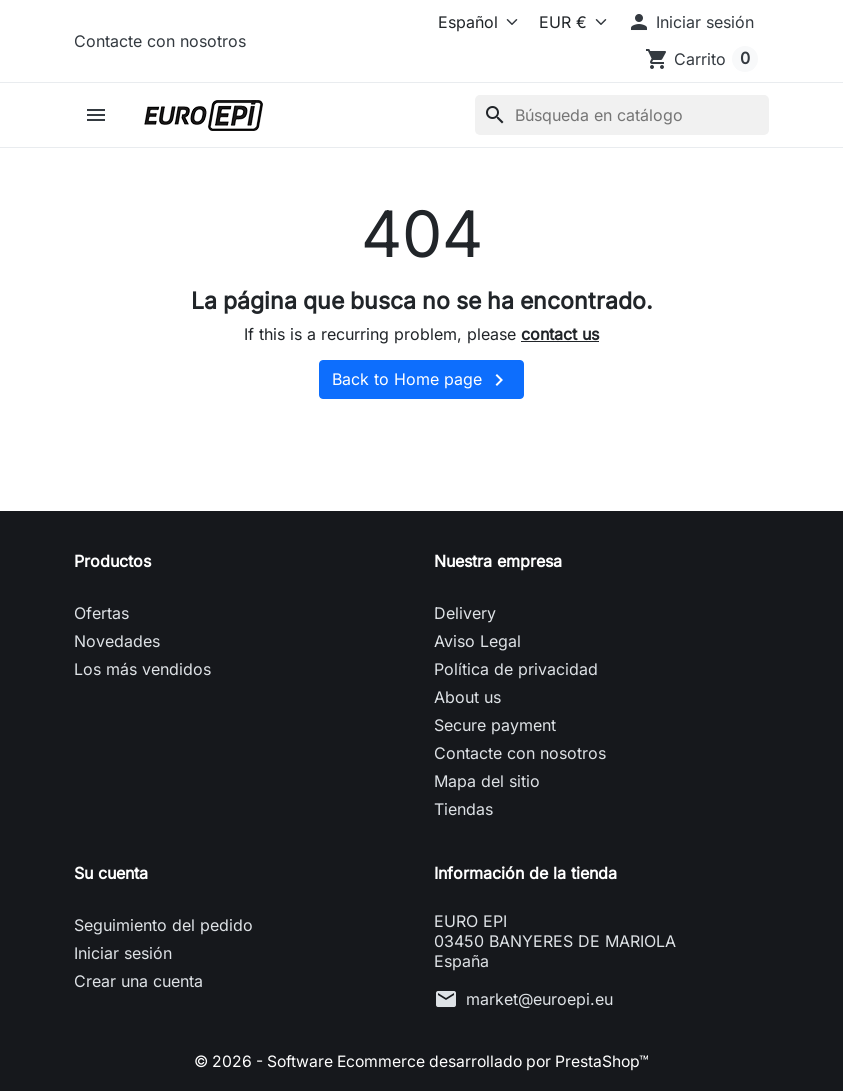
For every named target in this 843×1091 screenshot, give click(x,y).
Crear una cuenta (138, 981)
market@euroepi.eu (539, 999)
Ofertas (101, 613)
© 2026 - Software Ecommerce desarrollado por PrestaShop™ (422, 1061)
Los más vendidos (142, 669)
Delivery (465, 613)
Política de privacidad (516, 669)
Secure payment (495, 725)
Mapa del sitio (487, 781)
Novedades (117, 641)
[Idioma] (463, 22)
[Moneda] (568, 22)
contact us (560, 334)
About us (467, 697)
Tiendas (463, 809)
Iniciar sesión (123, 953)
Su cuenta (111, 873)
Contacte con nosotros (160, 41)
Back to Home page (421, 380)
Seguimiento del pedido (163, 925)
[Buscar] (622, 115)
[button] (690, 22)
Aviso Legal (477, 641)
